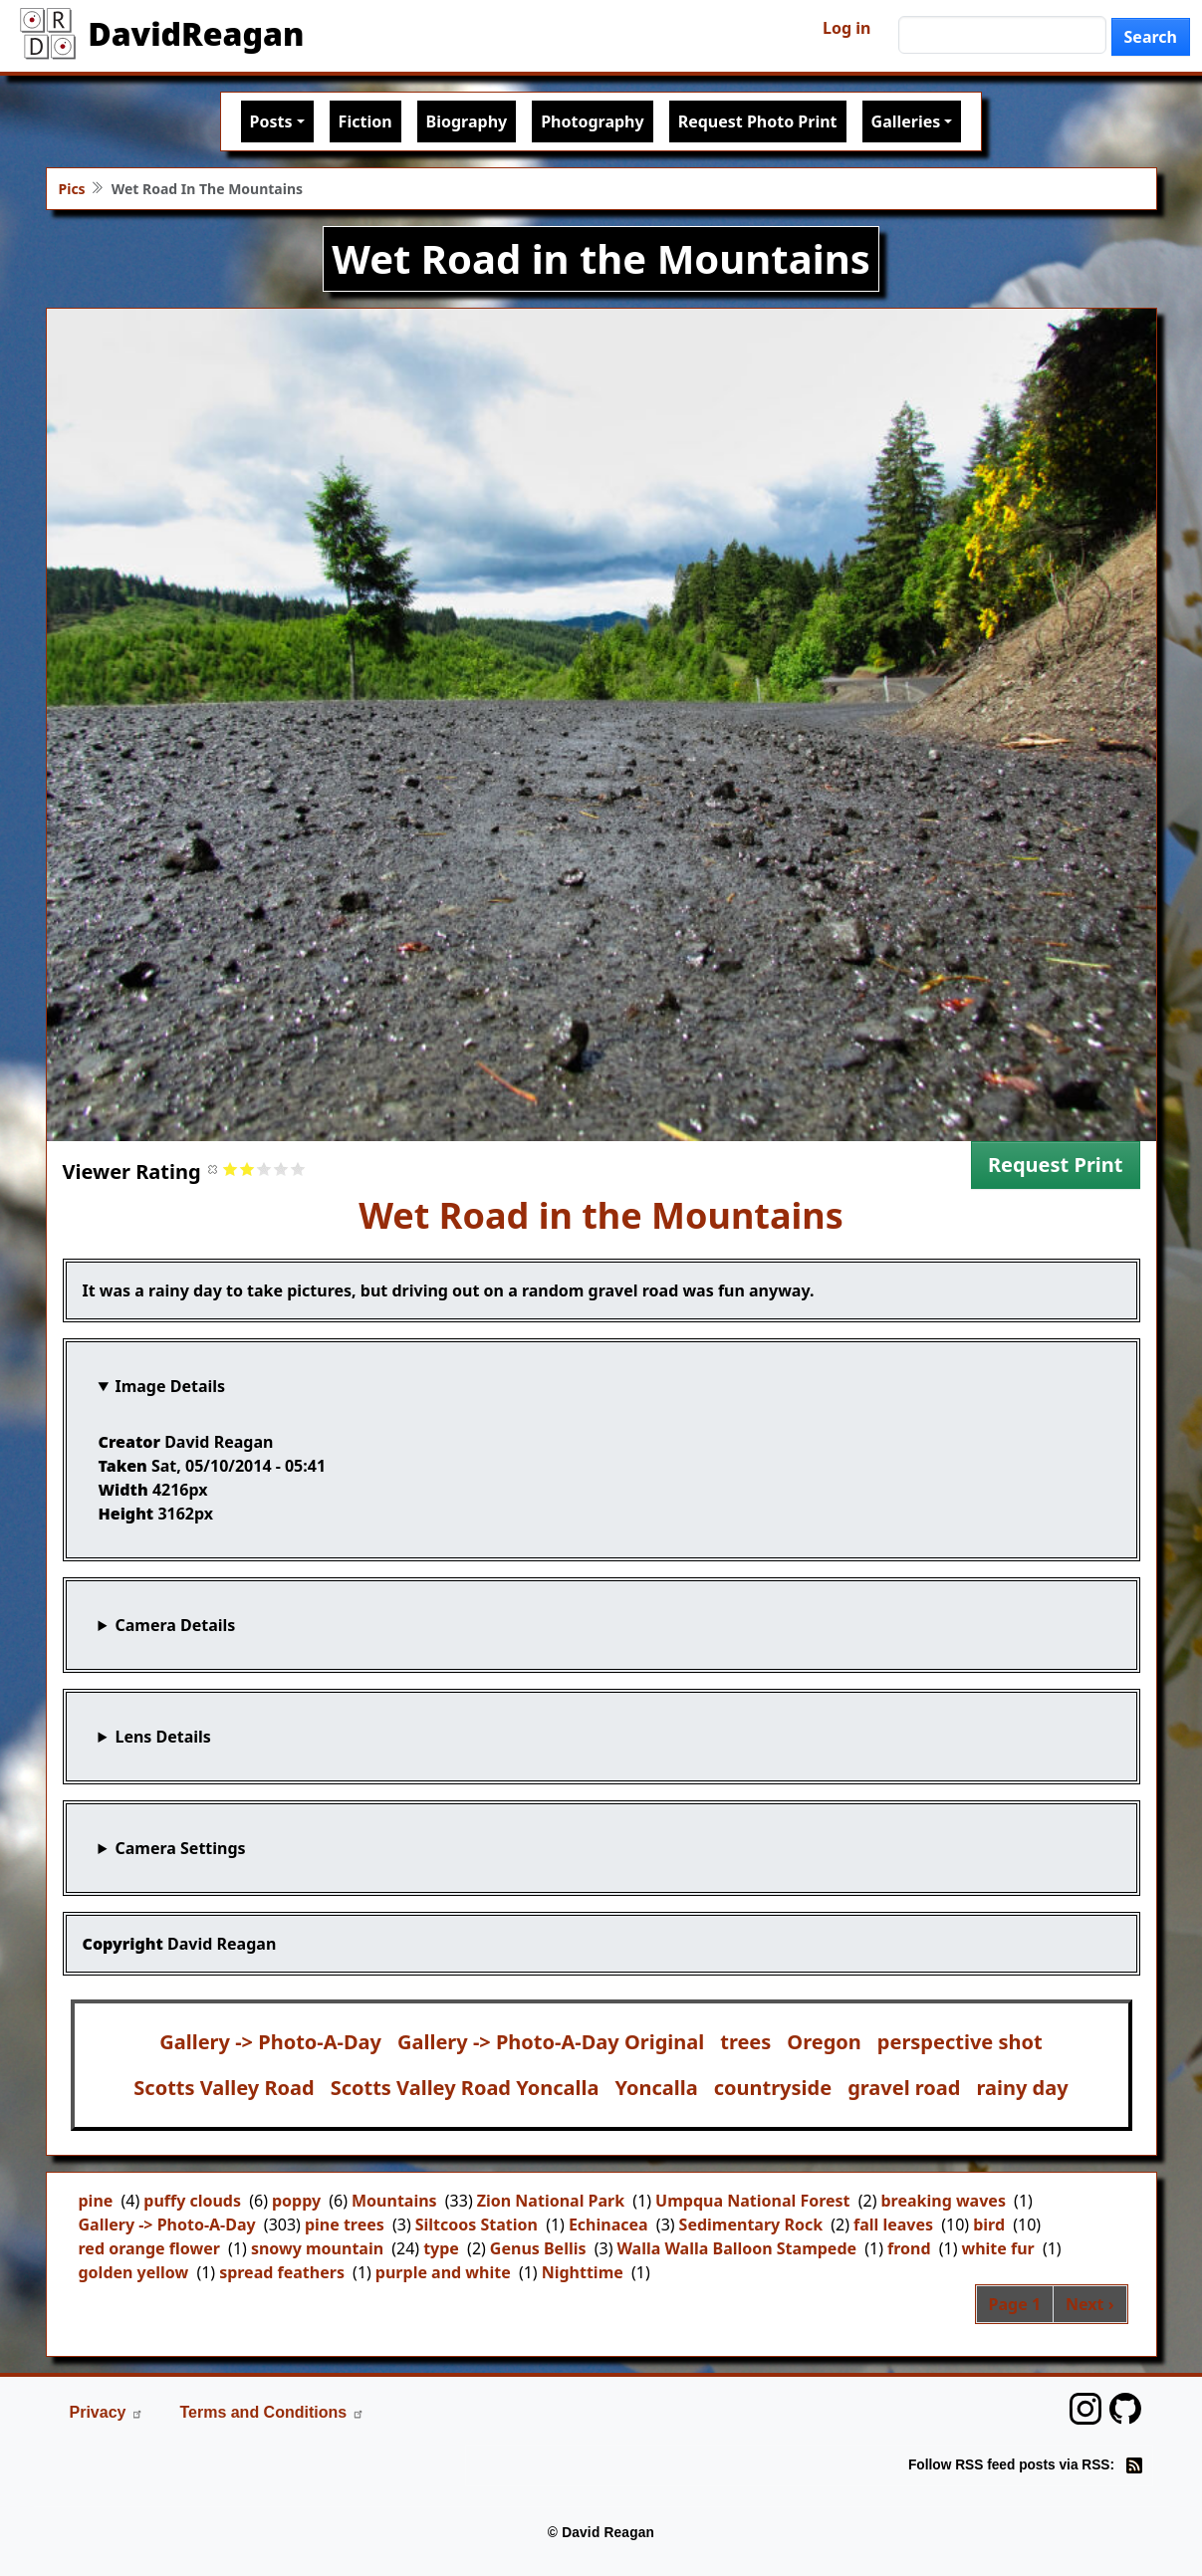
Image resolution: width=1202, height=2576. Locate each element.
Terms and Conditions (271, 2412)
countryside (773, 2087)
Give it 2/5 (247, 1168)
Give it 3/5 (264, 1168)
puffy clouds (192, 2201)
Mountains (394, 2201)
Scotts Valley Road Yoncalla (465, 2087)
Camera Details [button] (175, 1625)
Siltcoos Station (476, 2224)
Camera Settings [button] (180, 1848)
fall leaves (893, 2224)
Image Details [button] (170, 1386)
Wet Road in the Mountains (600, 1215)
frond (909, 2248)
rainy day (1022, 2087)
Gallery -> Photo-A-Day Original (550, 2041)
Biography (467, 121)
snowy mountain (317, 2248)
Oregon (823, 2041)
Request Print (1055, 1164)
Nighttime (582, 2272)
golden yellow (134, 2272)
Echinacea (608, 2224)
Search (1150, 37)
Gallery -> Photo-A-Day (270, 2041)
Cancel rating (213, 1168)
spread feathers (282, 2272)
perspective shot (960, 2041)
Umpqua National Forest (752, 2201)
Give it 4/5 (281, 1168)
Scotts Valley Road (223, 2087)
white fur (997, 2248)
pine (96, 2201)
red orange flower (149, 2248)
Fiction (365, 121)
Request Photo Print (758, 121)
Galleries (906, 121)
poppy (296, 2201)
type (441, 2248)
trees (745, 2041)
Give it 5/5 (298, 1168)
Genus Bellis (538, 2248)
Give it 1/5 (230, 1168)
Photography (592, 121)
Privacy (107, 2412)
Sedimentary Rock (751, 2224)
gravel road (903, 2087)
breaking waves (942, 2201)
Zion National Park (550, 2201)
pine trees (344, 2224)
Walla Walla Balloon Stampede (736, 2248)
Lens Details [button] (162, 1737)
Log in (846, 28)
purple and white (443, 2272)
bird (989, 2224)
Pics (72, 188)
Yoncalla (655, 2087)
